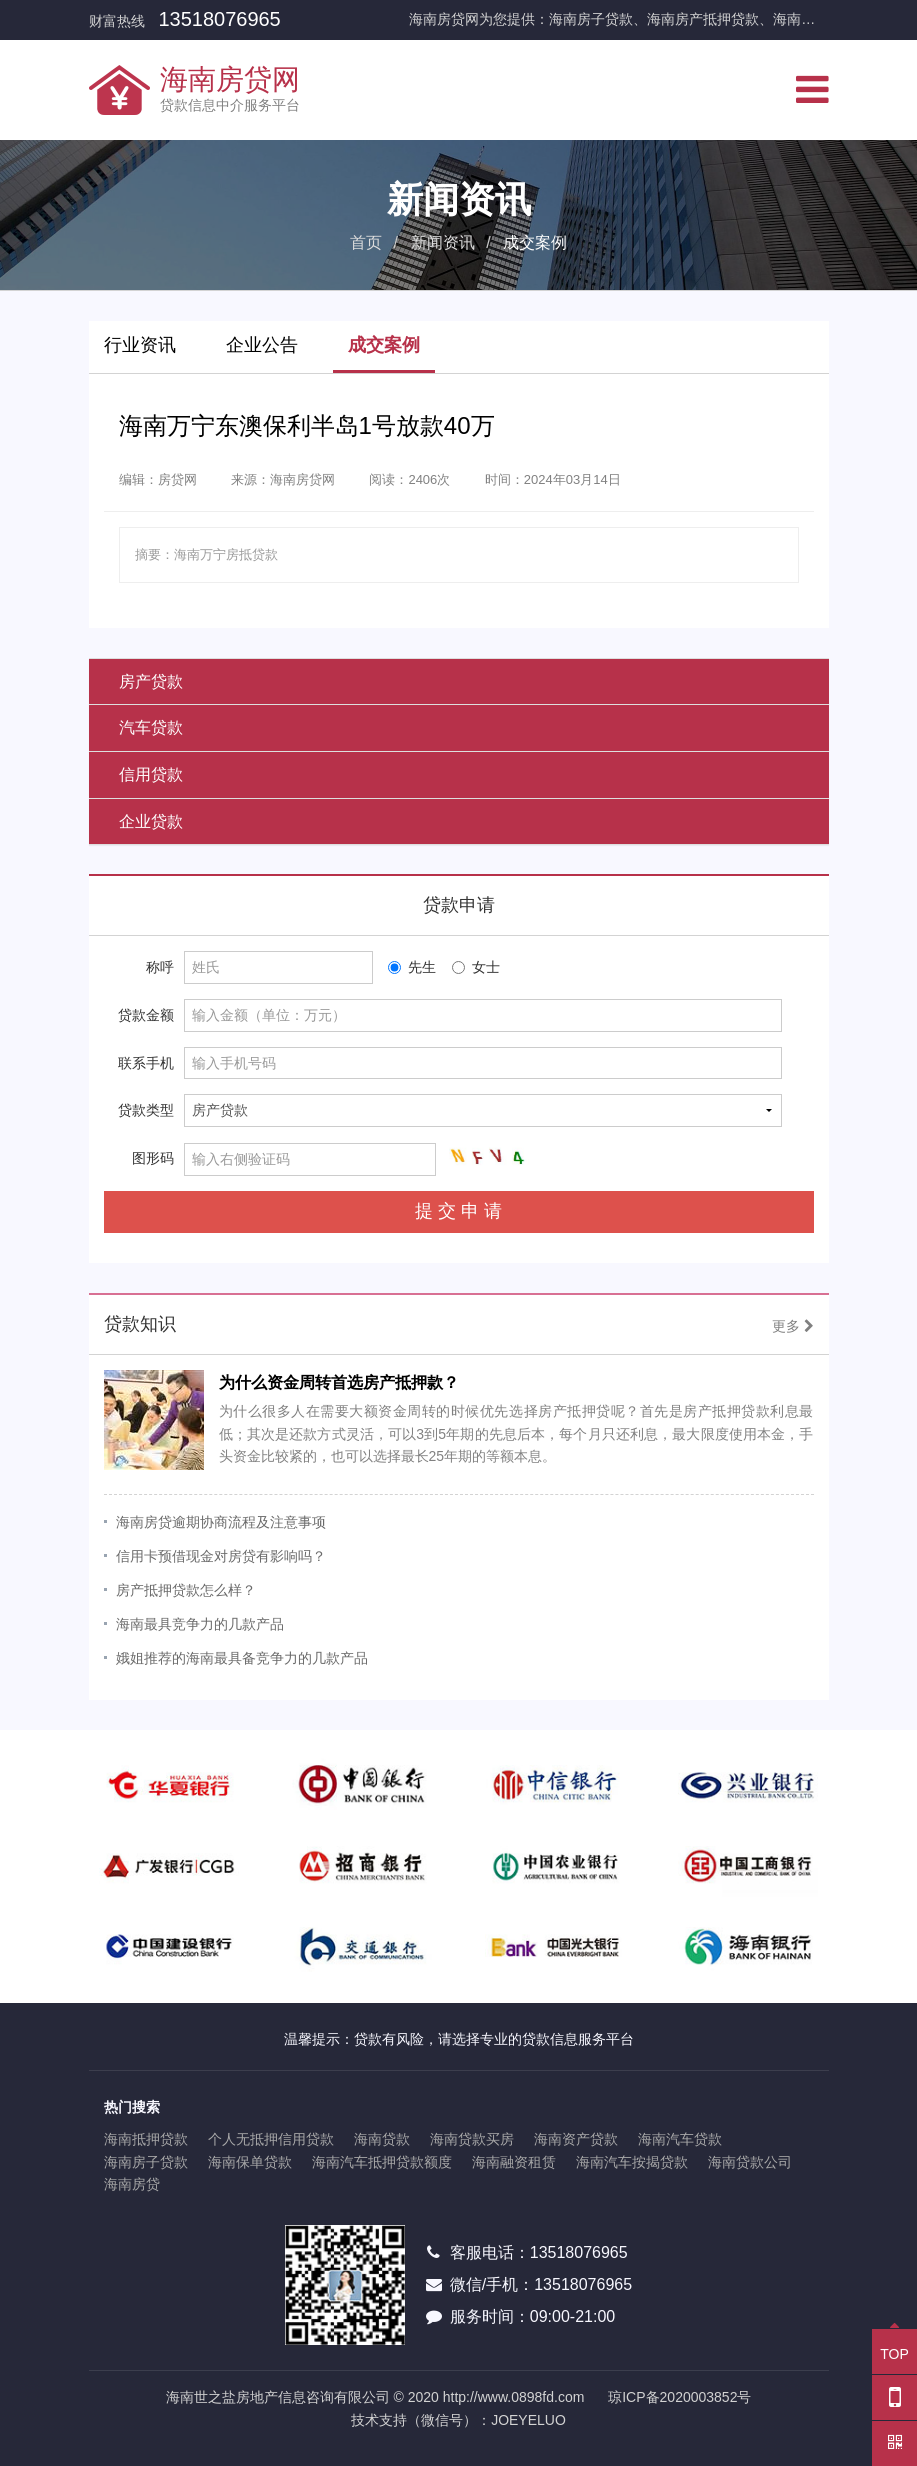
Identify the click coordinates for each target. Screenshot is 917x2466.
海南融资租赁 (514, 2162)
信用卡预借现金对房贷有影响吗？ (221, 1556)
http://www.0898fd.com (514, 2397)
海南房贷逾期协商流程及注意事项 (221, 1522)
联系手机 (146, 1063)
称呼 (160, 967)
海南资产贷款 (576, 2139)
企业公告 (262, 345)
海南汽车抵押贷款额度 (382, 2162)
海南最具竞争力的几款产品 (200, 1624)
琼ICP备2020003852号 (679, 2397)
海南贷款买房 (472, 2139)
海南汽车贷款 (680, 2139)
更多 (793, 1326)
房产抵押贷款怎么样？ (186, 1590)
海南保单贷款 (250, 2162)
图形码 (153, 1158)
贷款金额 (146, 1015)
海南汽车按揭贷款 (632, 2162)
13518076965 (219, 19)
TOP (894, 2345)
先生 (412, 967)
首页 (366, 242)
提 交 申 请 (458, 1211)
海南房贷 (132, 2184)
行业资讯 (140, 345)
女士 (476, 967)
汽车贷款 (151, 727)
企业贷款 (151, 821)
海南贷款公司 (750, 2162)
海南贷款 (382, 2139)
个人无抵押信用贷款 (271, 2139)
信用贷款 (151, 774)
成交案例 (384, 345)
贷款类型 (146, 1110)
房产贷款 (151, 681)
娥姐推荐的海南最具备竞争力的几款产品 (242, 1658)
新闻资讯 (443, 242)
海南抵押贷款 (146, 2139)
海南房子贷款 (146, 2162)
